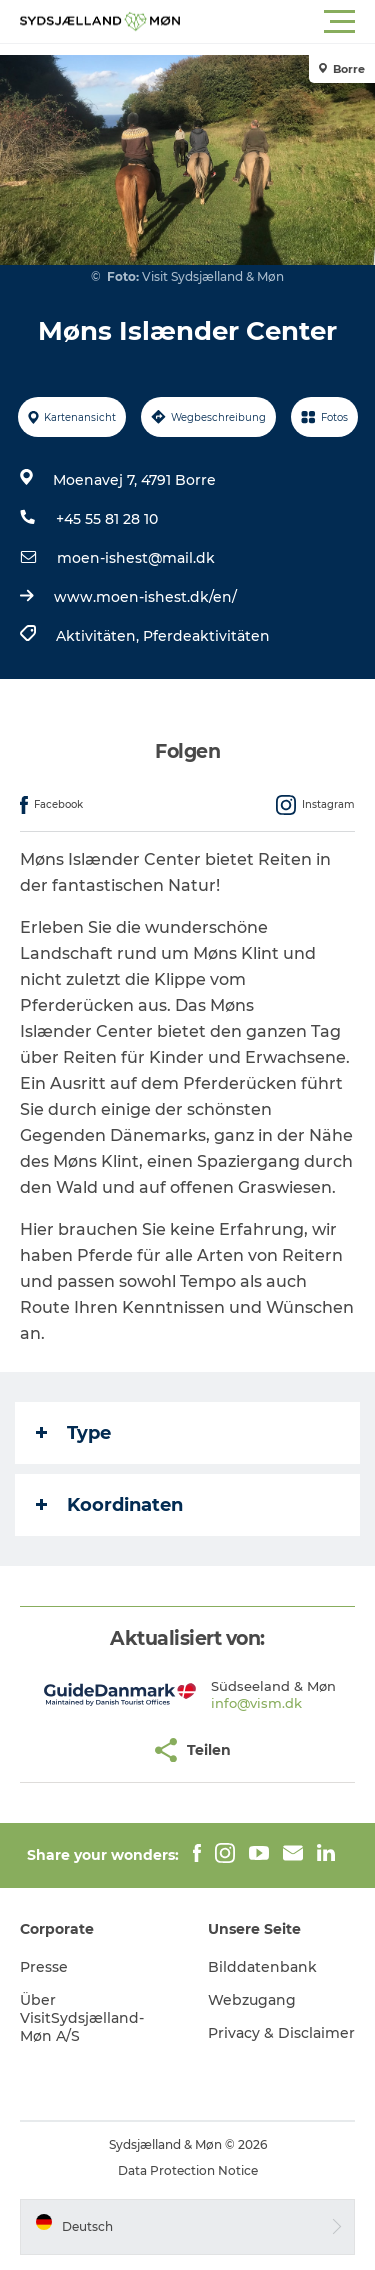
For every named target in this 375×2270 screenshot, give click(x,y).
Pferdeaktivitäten (206, 636)
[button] (277, 22)
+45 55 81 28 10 (107, 519)
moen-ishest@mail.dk (136, 558)
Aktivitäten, (99, 636)
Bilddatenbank (262, 1967)
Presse (44, 1967)
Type (73, 1433)
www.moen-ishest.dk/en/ (145, 597)
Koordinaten (109, 1505)
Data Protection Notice (188, 2170)
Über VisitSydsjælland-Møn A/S (82, 2018)
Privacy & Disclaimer (281, 2033)
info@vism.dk (256, 1703)
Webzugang (252, 2000)
